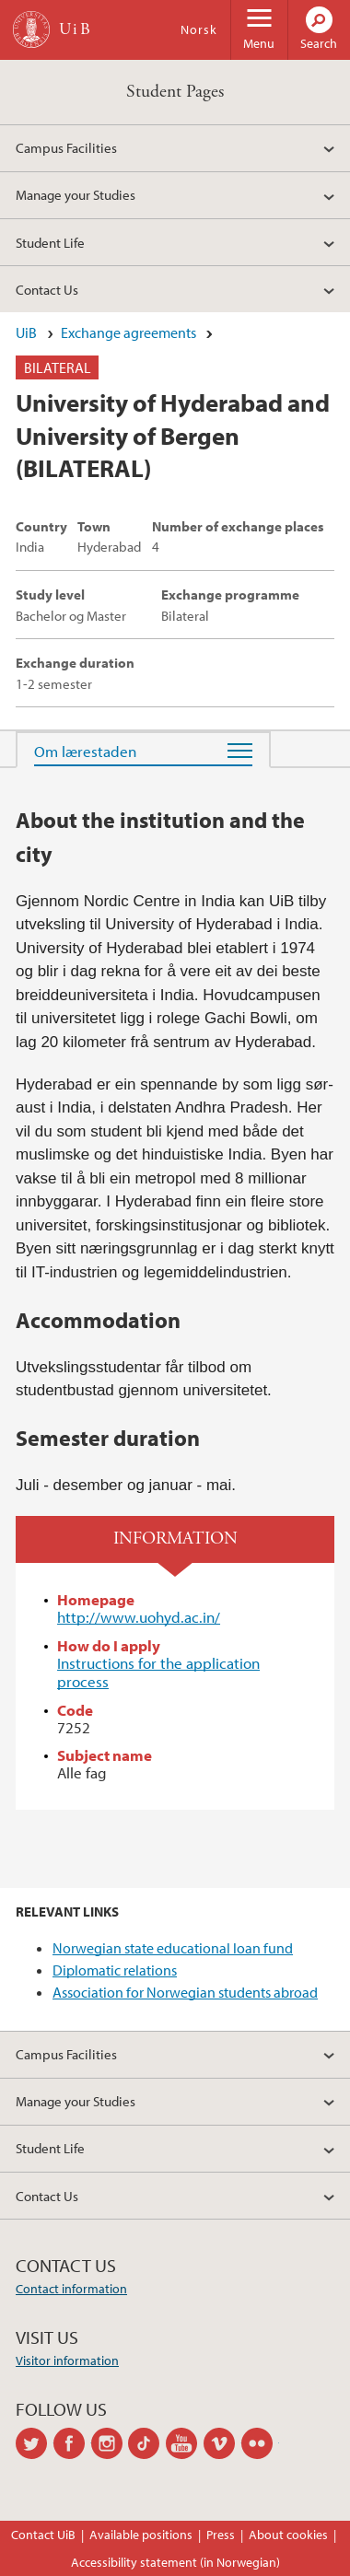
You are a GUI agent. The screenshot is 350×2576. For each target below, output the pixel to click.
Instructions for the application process (158, 1672)
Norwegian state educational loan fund (172, 1948)
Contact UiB (43, 2534)
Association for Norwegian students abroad (185, 1992)
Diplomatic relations (114, 1970)
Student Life (50, 242)
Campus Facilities (66, 147)
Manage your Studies (75, 194)
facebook (72, 2443)
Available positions (140, 2534)
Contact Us (47, 289)
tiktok (147, 2443)
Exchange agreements (128, 332)
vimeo (222, 2443)
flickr (260, 2443)
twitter (34, 2443)
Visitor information (67, 2360)
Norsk (199, 29)
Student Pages (175, 91)
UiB (26, 332)
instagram (110, 2443)
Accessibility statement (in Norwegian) (175, 2562)
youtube (185, 2443)
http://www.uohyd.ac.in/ (138, 1616)
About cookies (288, 2534)
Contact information (71, 2288)
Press (220, 2534)
